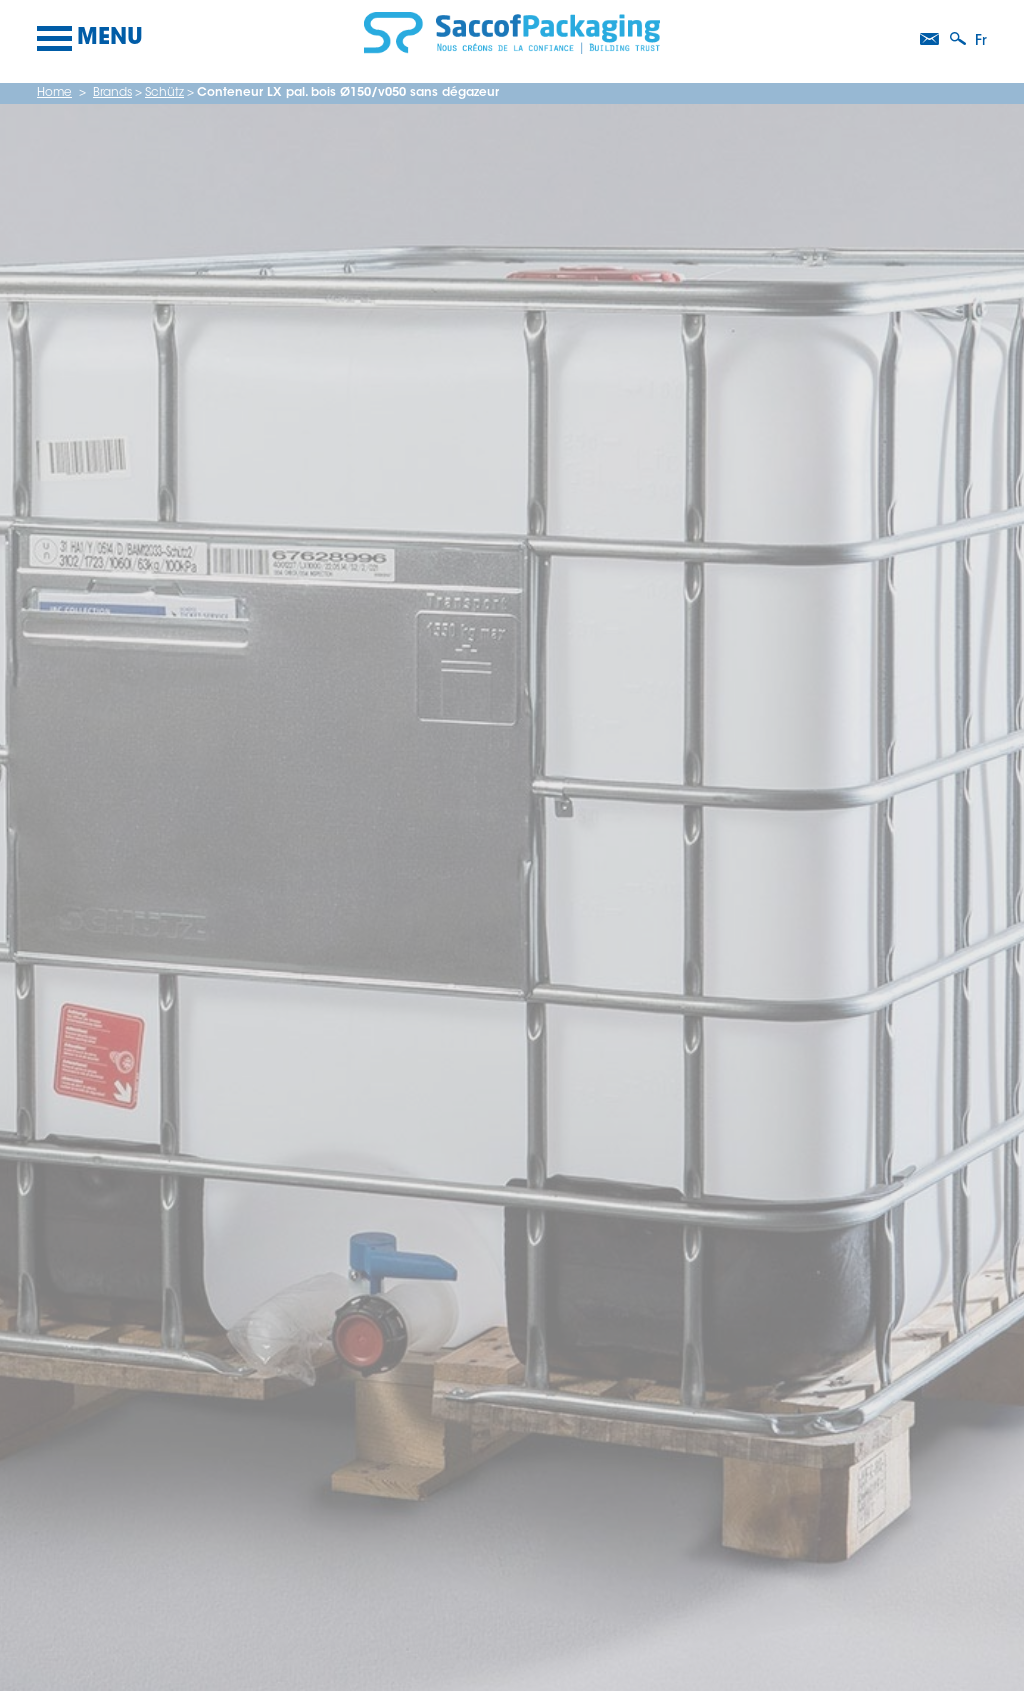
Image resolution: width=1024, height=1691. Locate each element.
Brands (112, 93)
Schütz (164, 93)
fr (981, 42)
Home (54, 93)
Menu (90, 38)
